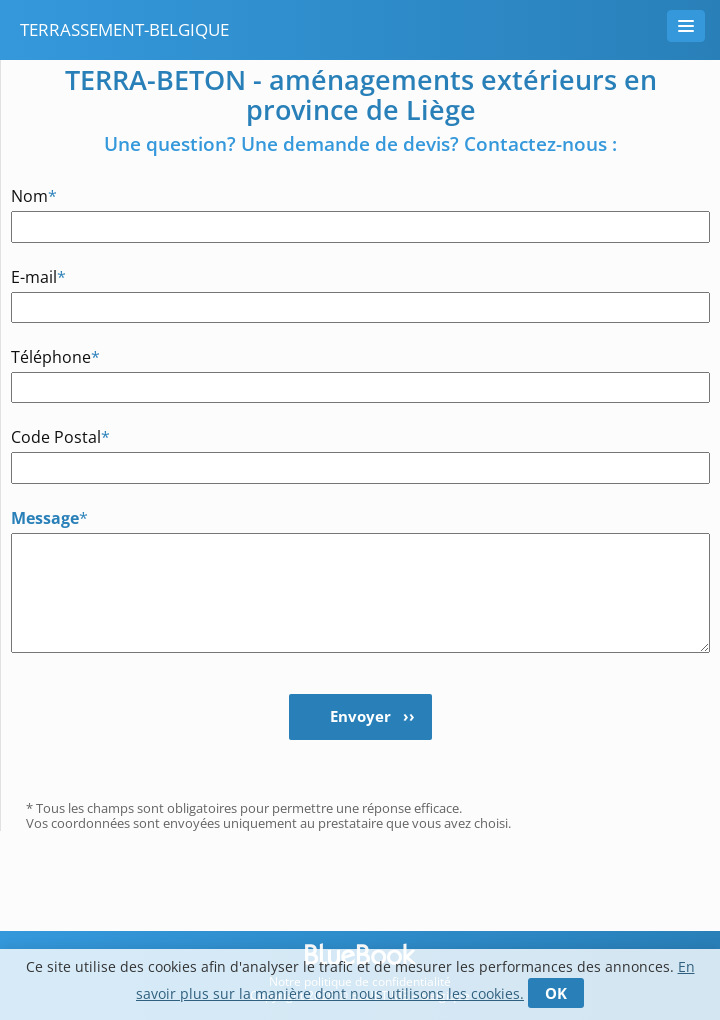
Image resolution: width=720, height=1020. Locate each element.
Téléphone (55, 356)
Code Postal (60, 436)
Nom (34, 195)
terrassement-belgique (124, 29)
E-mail (38, 276)
